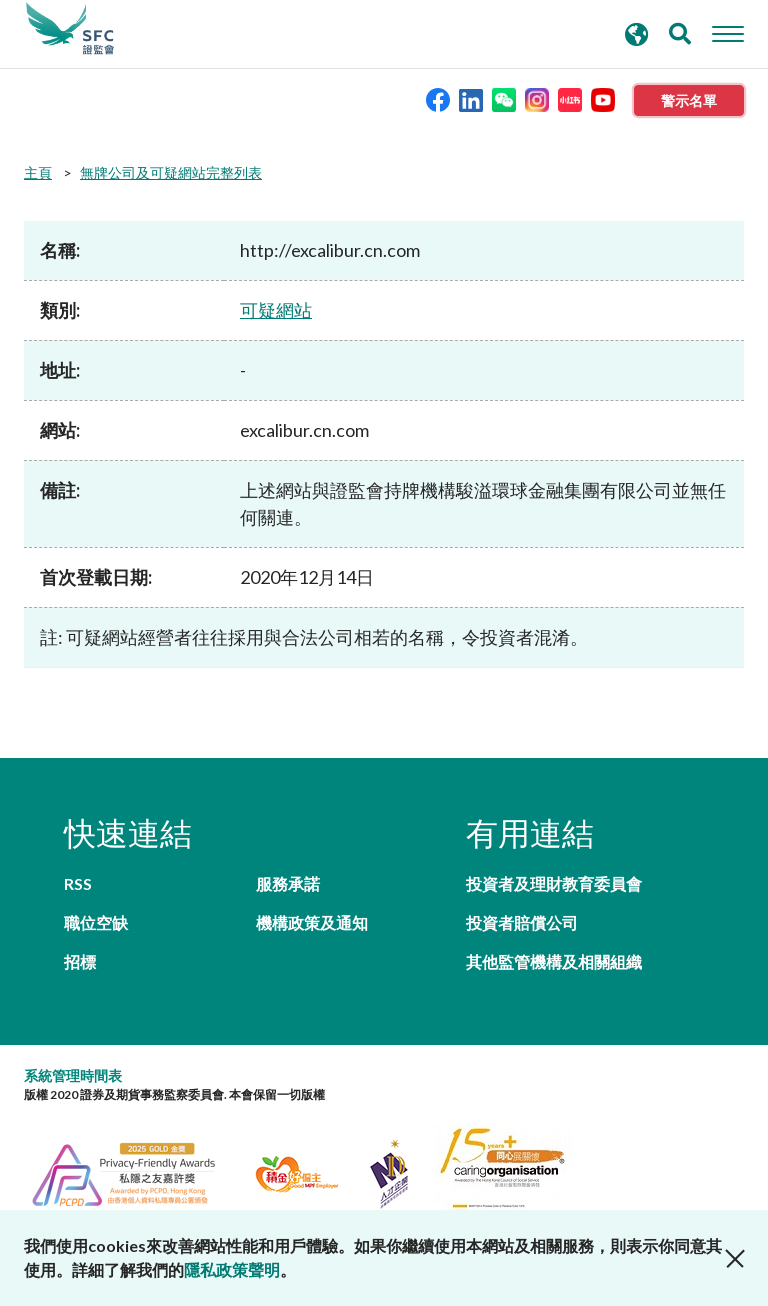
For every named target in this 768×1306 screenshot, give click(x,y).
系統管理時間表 (73, 1075)
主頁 (38, 172)
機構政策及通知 (312, 922)
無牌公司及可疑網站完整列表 (171, 172)
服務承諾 (288, 883)
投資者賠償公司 (522, 922)
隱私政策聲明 (232, 1269)
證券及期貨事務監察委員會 (70, 29)
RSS (78, 883)
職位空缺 (96, 922)
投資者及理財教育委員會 (554, 883)
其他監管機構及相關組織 (554, 961)
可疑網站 (276, 310)
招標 (80, 961)
